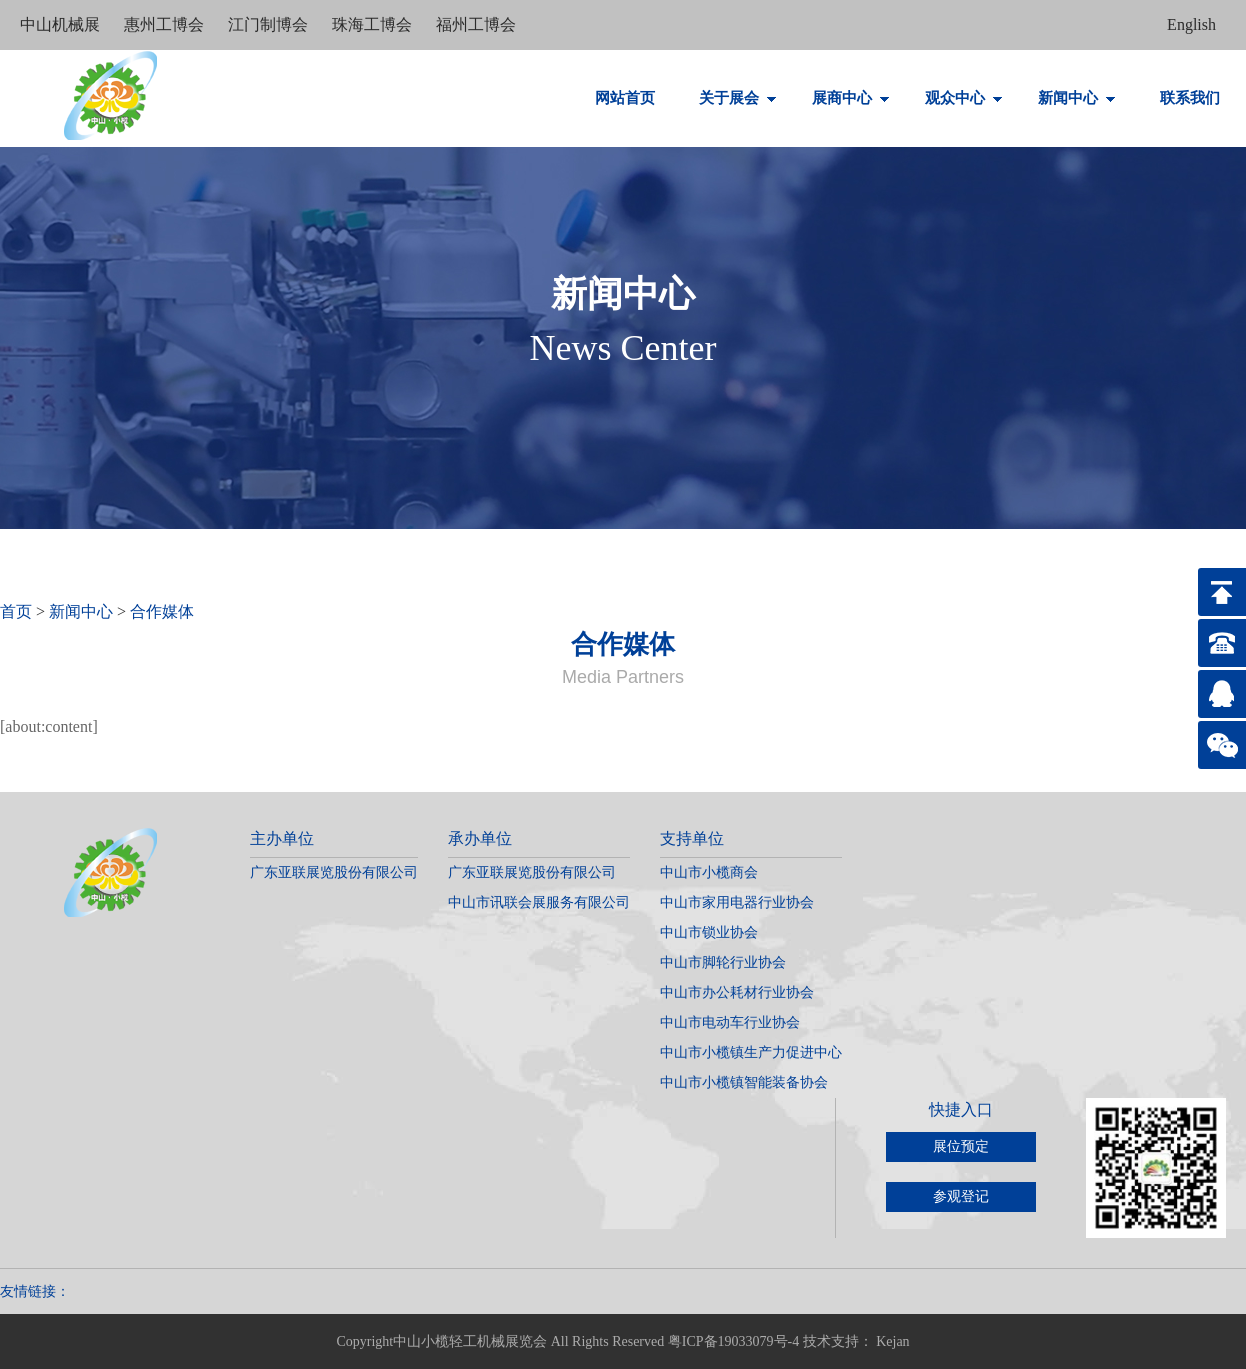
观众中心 (964, 98)
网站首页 (625, 98)
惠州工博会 (166, 24)
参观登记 (961, 1196)
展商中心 (851, 98)
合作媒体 (162, 611)
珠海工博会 (374, 24)
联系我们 (1190, 98)
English (1191, 24)
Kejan (892, 1341)
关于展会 (738, 98)
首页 (16, 611)
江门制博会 (270, 24)
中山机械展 (62, 24)
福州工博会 (476, 24)
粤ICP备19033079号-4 (733, 1341)
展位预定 (961, 1146)
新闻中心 (1077, 98)
